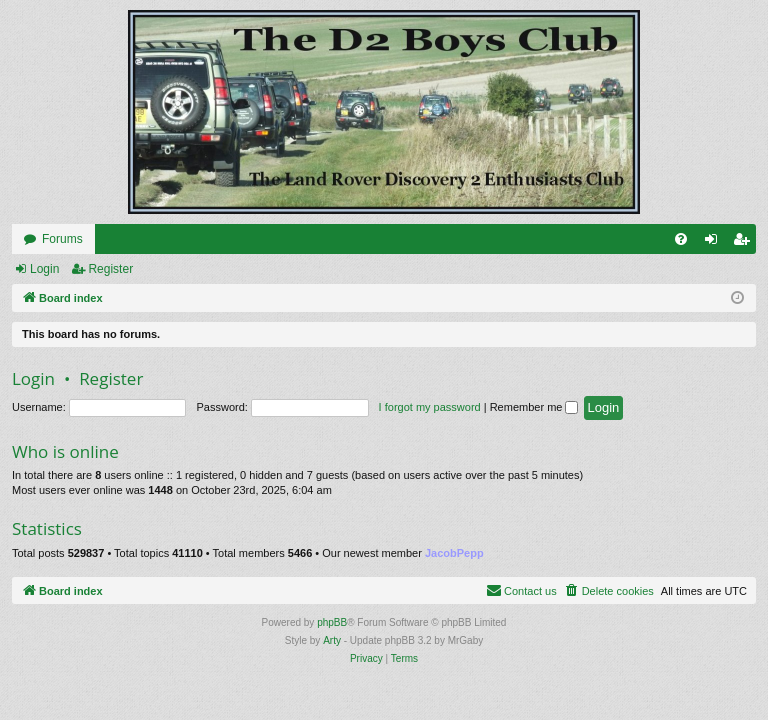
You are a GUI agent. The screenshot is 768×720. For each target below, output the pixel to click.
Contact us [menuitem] (521, 590)
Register (110, 269)
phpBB (332, 622)
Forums (62, 239)
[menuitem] (681, 239)
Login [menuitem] (715, 243)
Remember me (534, 407)
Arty (332, 640)
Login (44, 269)
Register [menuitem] (745, 243)
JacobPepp (454, 553)
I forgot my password (430, 407)
